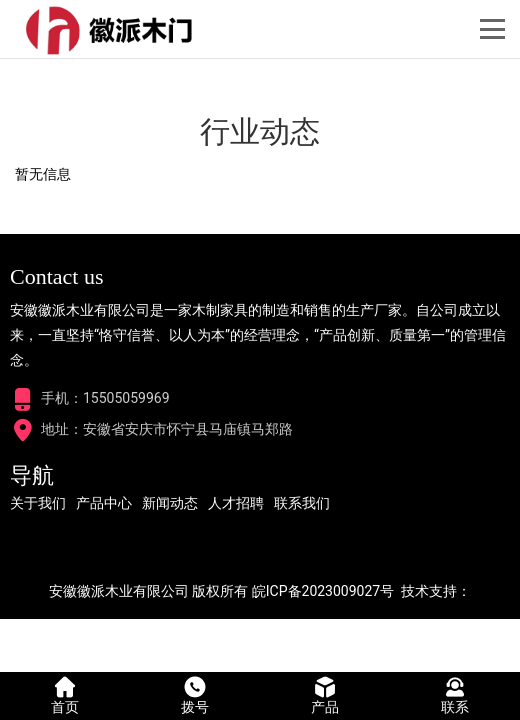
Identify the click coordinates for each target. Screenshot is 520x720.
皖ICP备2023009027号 (323, 591)
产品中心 (104, 503)
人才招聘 (236, 503)
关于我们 (38, 503)
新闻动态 (170, 503)
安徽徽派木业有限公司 (119, 591)
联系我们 (302, 503)
